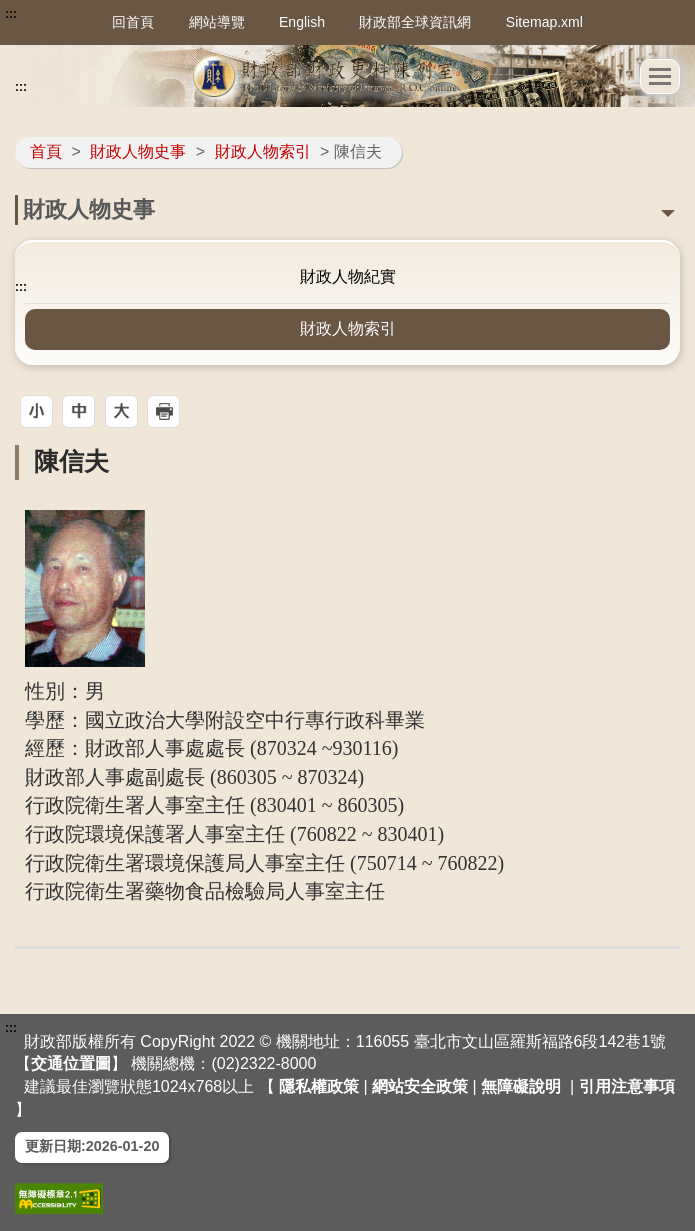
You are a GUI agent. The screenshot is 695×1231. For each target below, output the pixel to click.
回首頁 (133, 22)
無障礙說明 (521, 1086)
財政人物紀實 (348, 276)
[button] (660, 76)
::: (11, 14)
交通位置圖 (71, 1063)
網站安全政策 (420, 1086)
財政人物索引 (263, 151)
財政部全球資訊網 (415, 22)
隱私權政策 (319, 1086)
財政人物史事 (138, 151)
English (302, 22)
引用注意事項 (627, 1086)
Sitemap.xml (544, 22)
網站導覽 (217, 22)
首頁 (46, 151)
